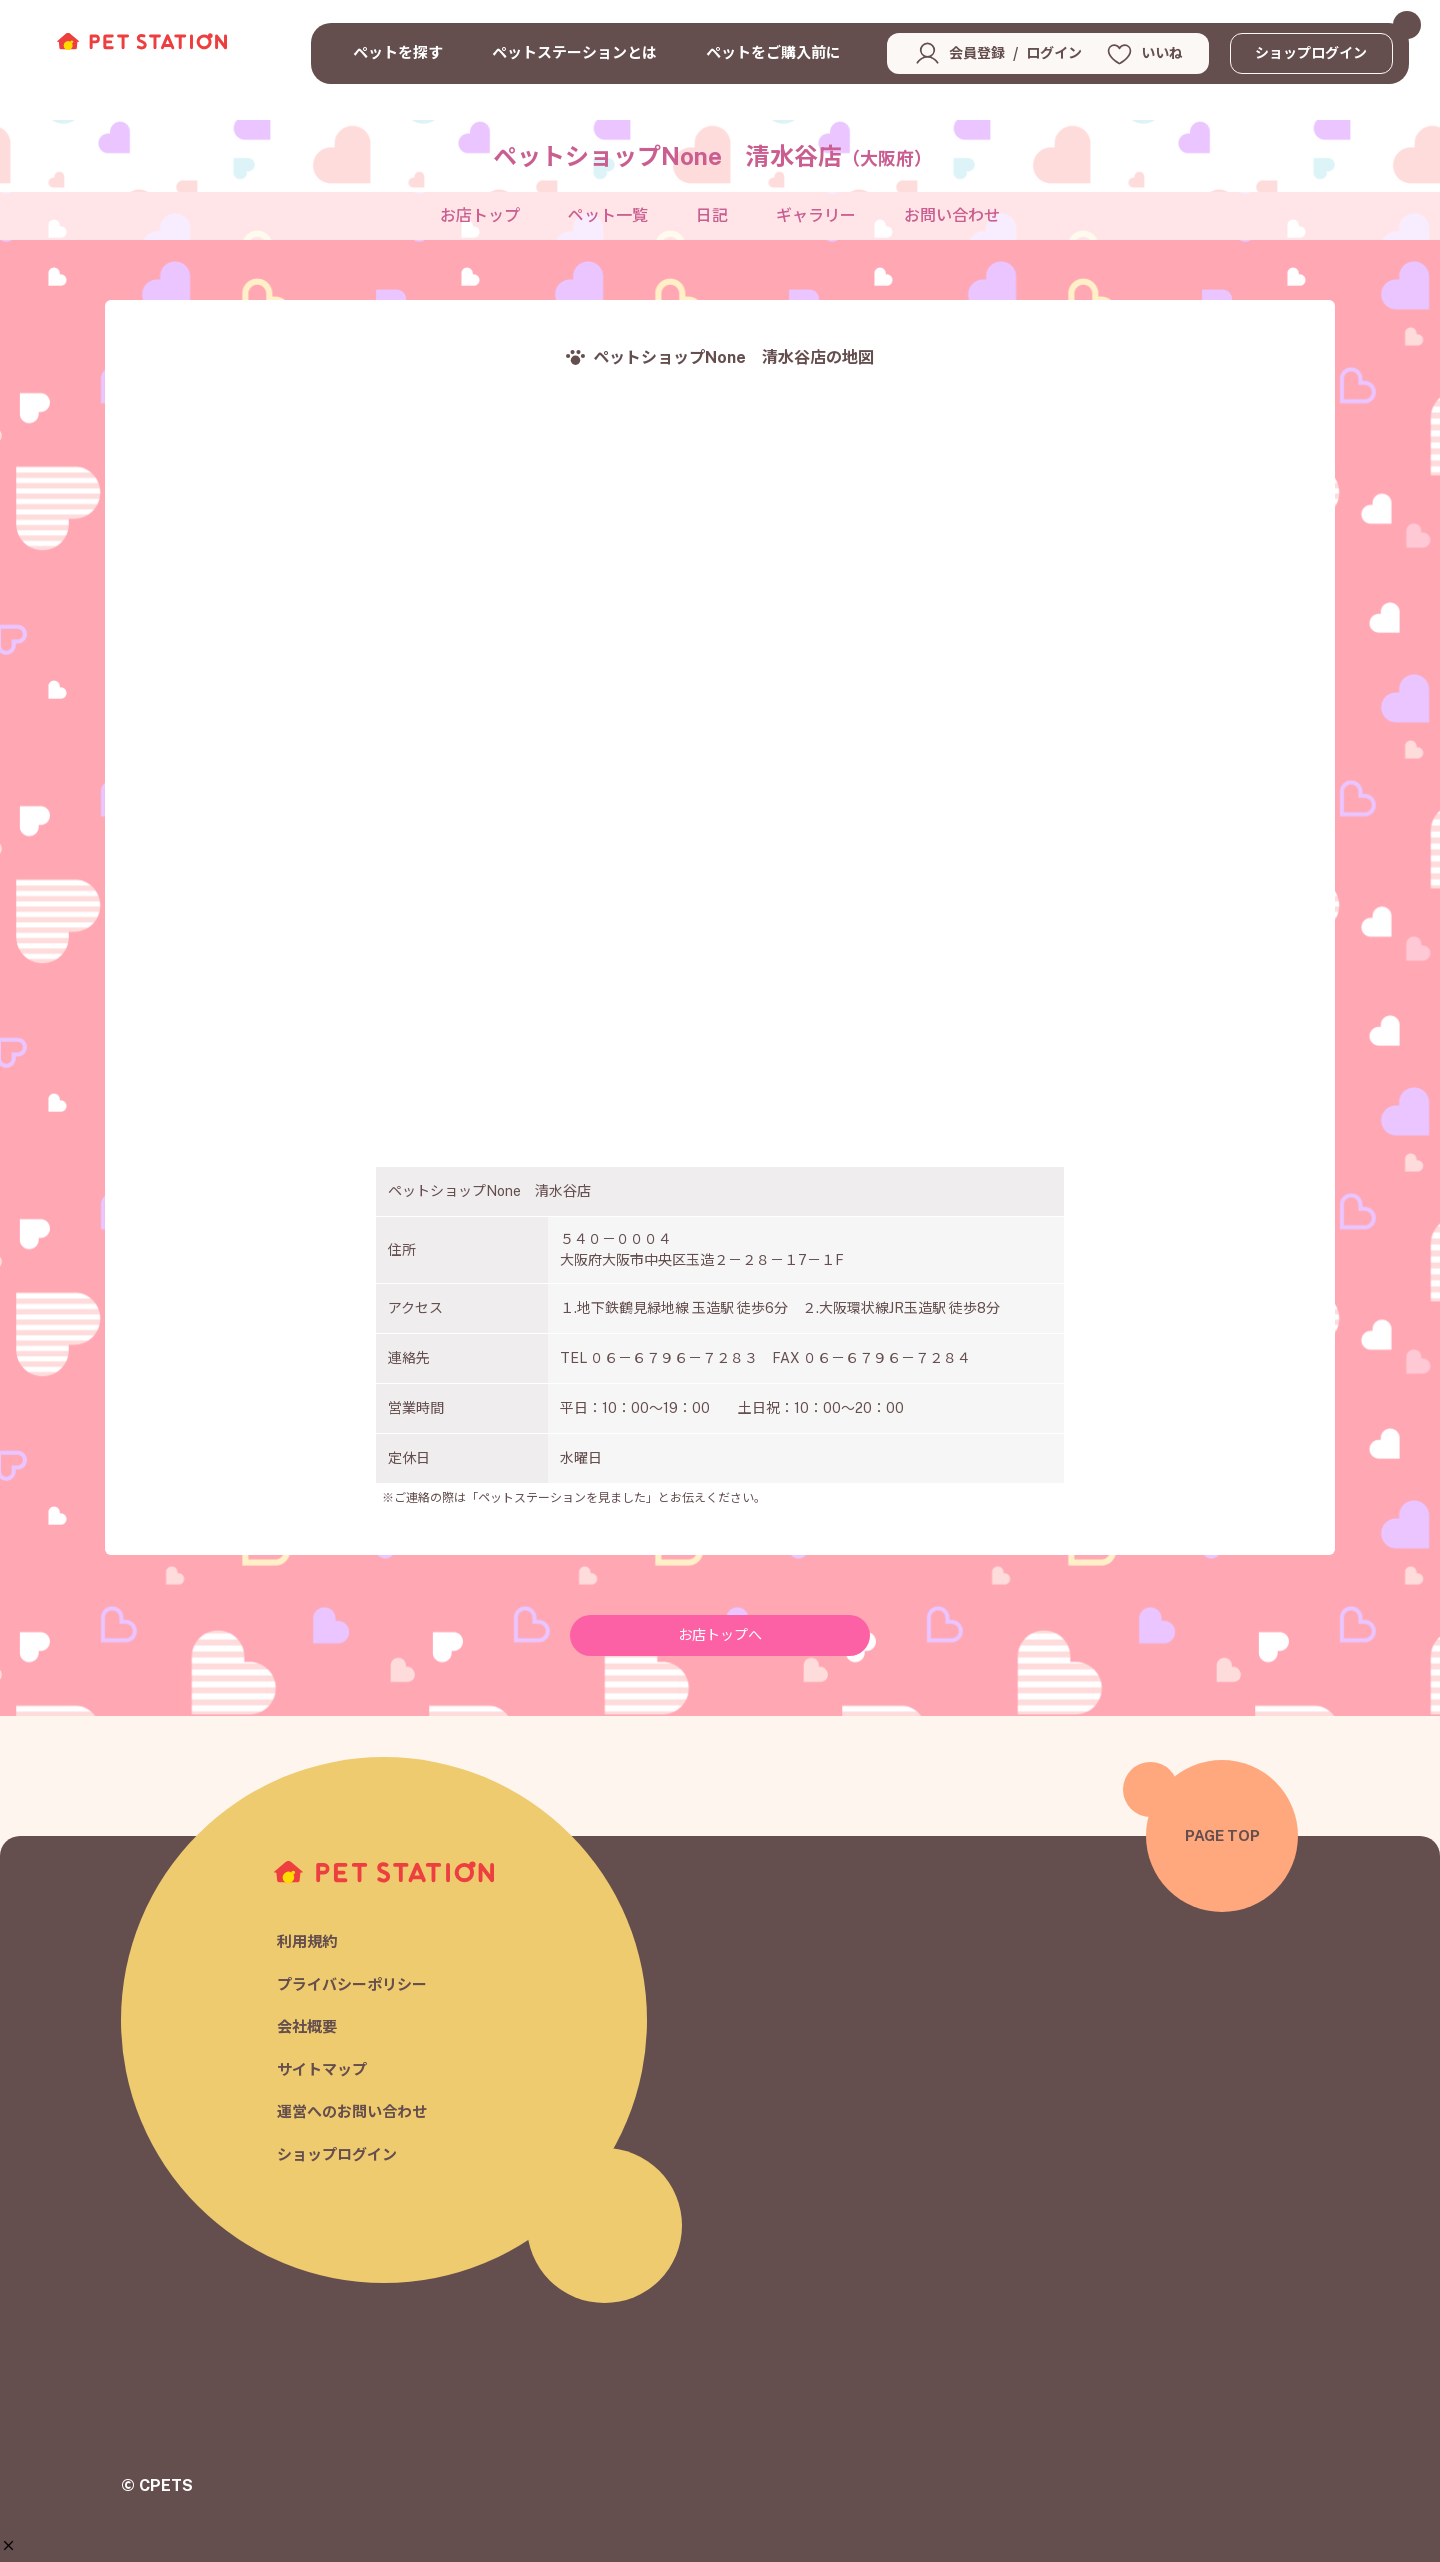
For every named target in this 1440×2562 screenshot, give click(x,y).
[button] (8, 2545)
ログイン (1054, 53)
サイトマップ (322, 2069)
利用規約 (307, 1942)
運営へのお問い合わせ (352, 2112)
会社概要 (307, 2027)
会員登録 (977, 53)
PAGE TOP (1222, 1835)
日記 (712, 215)
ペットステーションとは (574, 52)
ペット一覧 (608, 215)
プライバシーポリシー (352, 1984)
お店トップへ (720, 1635)
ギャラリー (816, 215)
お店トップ (480, 215)
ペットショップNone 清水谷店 (712, 156)
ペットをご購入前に (773, 52)
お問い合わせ (952, 215)
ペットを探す (398, 52)
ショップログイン (1311, 53)
